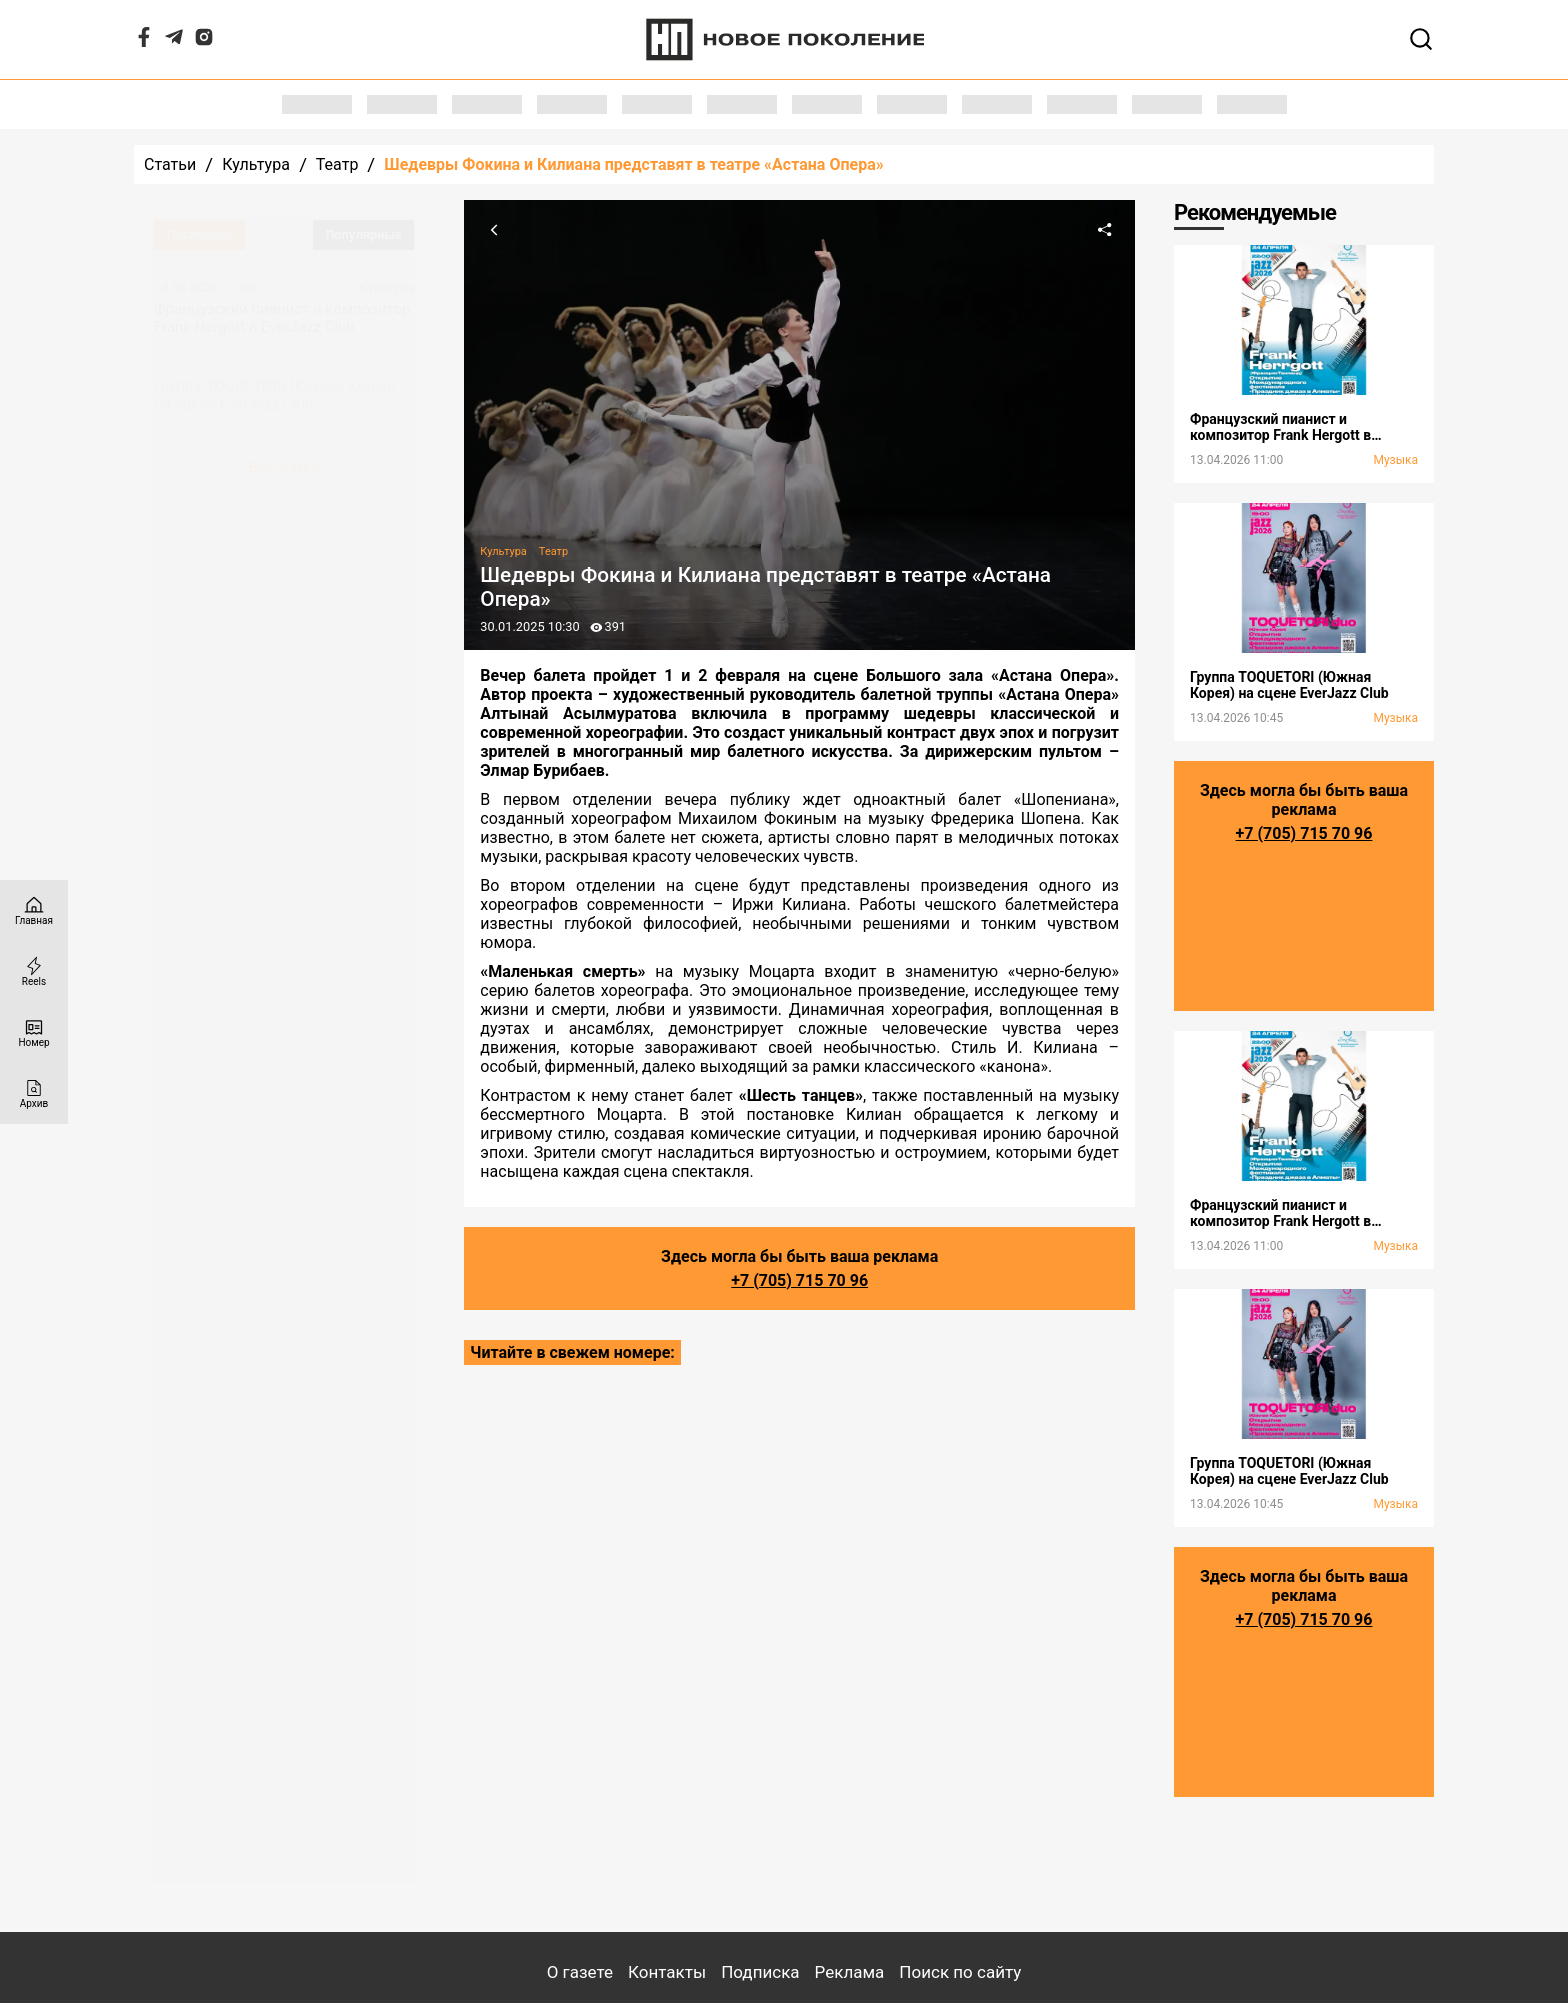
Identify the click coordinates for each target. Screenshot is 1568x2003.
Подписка (760, 1972)
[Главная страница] (34, 910)
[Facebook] (144, 41)
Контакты (667, 1972)
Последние (200, 235)
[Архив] (34, 1093)
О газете (580, 1972)
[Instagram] (204, 41)
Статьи (170, 164)
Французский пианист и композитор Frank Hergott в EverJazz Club (282, 318)
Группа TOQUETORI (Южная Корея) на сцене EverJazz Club (275, 395)
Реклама (850, 1972)
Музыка (1395, 460)
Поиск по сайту (960, 1972)
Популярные (364, 235)
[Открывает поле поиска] (1421, 39)
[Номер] (34, 1032)
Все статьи (284, 467)
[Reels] (34, 971)
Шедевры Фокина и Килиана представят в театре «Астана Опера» (633, 164)
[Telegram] (174, 41)
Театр (337, 164)
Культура (256, 164)
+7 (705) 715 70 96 (799, 1280)
